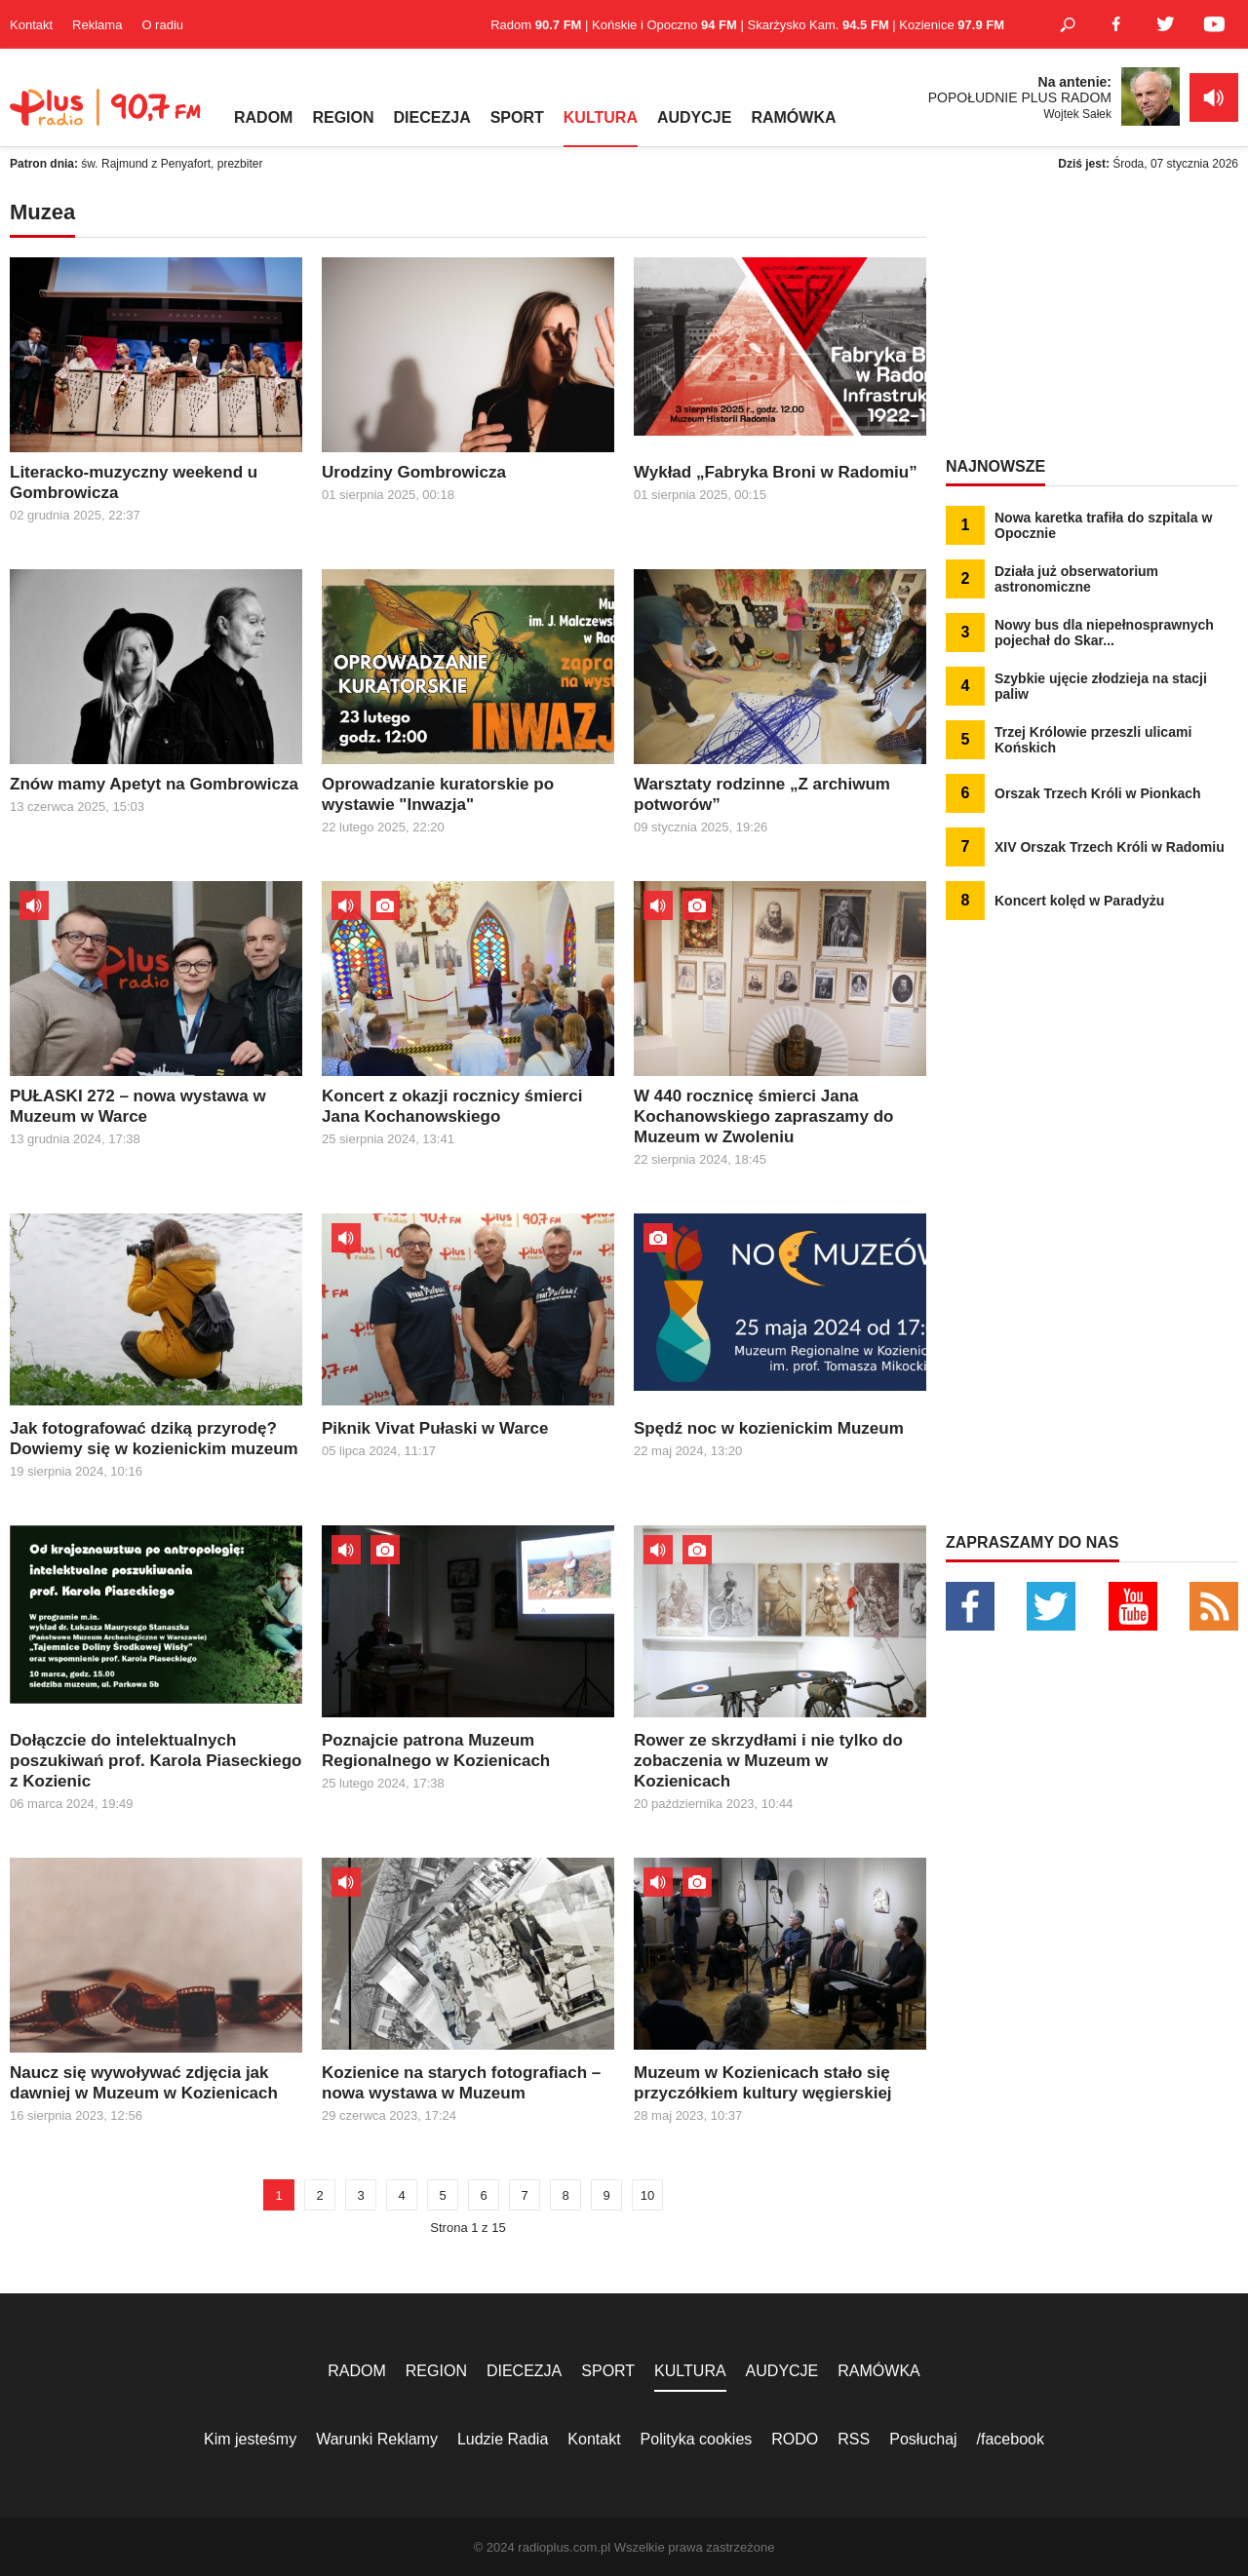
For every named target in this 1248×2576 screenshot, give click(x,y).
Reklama (97, 25)
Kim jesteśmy (250, 2439)
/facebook (1010, 2439)
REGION (342, 117)
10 (647, 2195)
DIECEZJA (432, 117)
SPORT (517, 117)
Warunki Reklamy (377, 2439)
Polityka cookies (697, 2439)
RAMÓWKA (793, 117)
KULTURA (601, 117)
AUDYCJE (694, 117)
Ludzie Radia (502, 2439)
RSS (854, 2439)
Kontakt (31, 25)
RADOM (263, 117)
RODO (794, 2439)
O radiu (162, 25)
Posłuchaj (922, 2439)
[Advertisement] (1092, 321)
